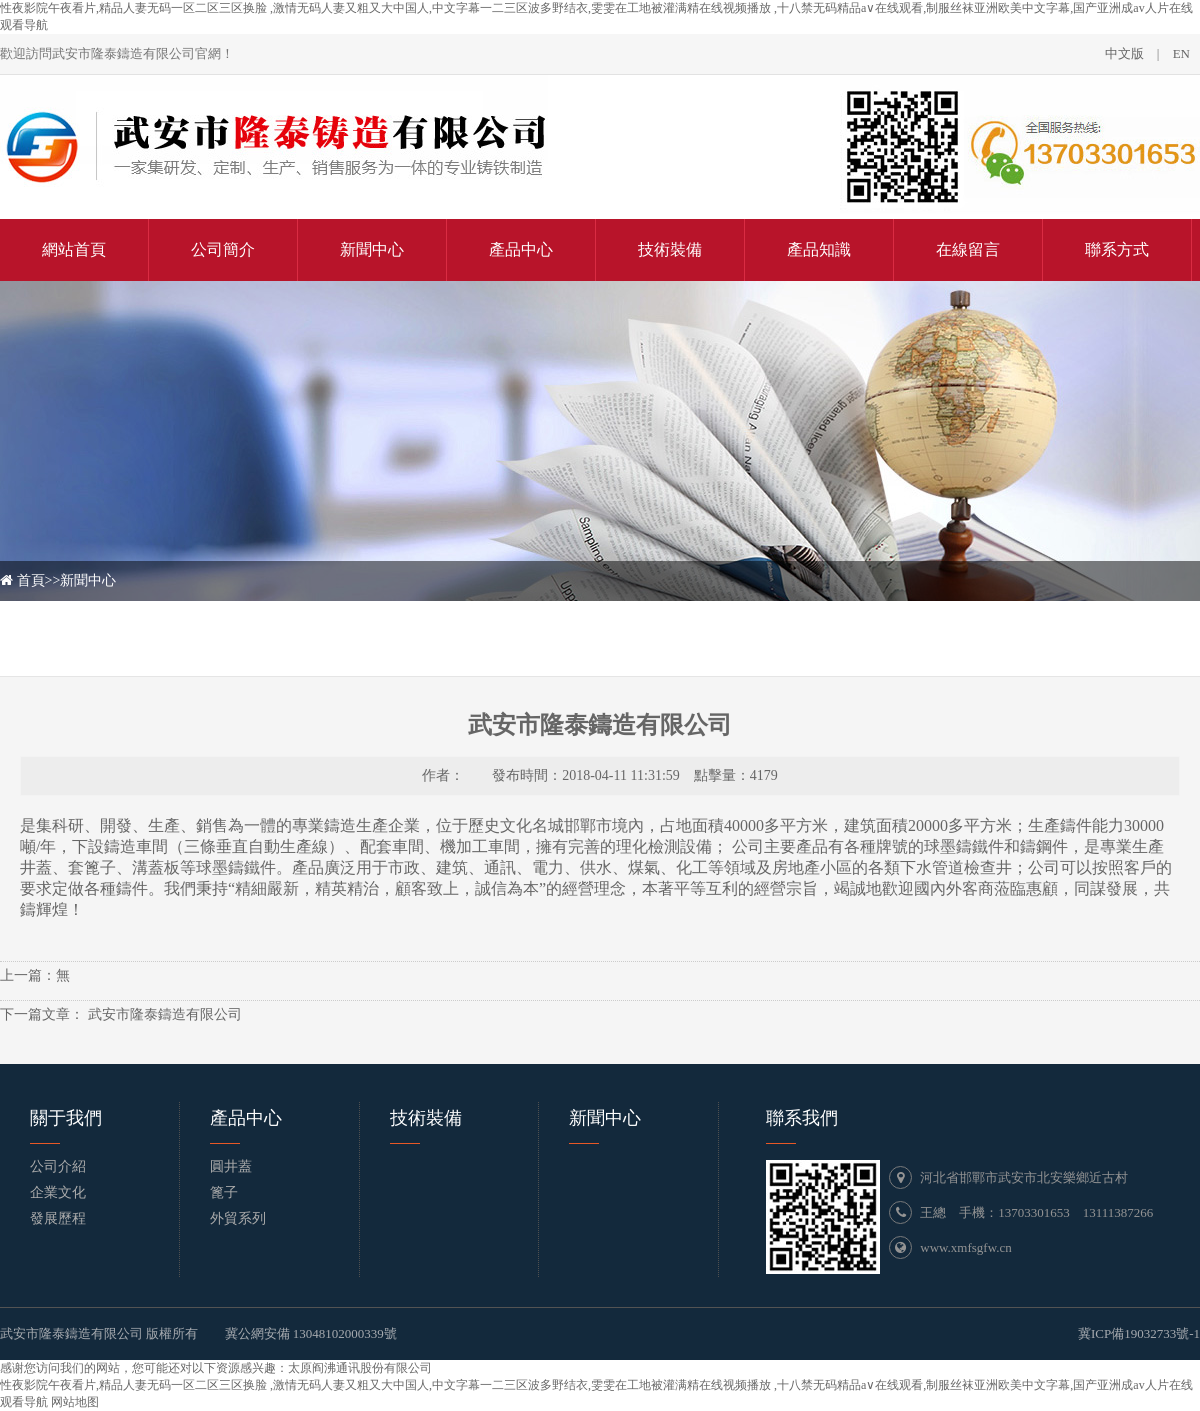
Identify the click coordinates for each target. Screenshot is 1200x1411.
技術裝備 (426, 1118)
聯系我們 (802, 1118)
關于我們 (66, 1118)
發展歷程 (58, 1218)
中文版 (1124, 53)
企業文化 (58, 1192)
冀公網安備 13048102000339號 (311, 1333)
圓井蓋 (231, 1166)
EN (1181, 53)
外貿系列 (238, 1218)
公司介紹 (58, 1166)
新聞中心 (88, 580)
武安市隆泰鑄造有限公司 (163, 1014)
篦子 (224, 1192)
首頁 (31, 580)
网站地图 (75, 1402)
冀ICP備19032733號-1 (1139, 1333)
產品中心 (246, 1118)
